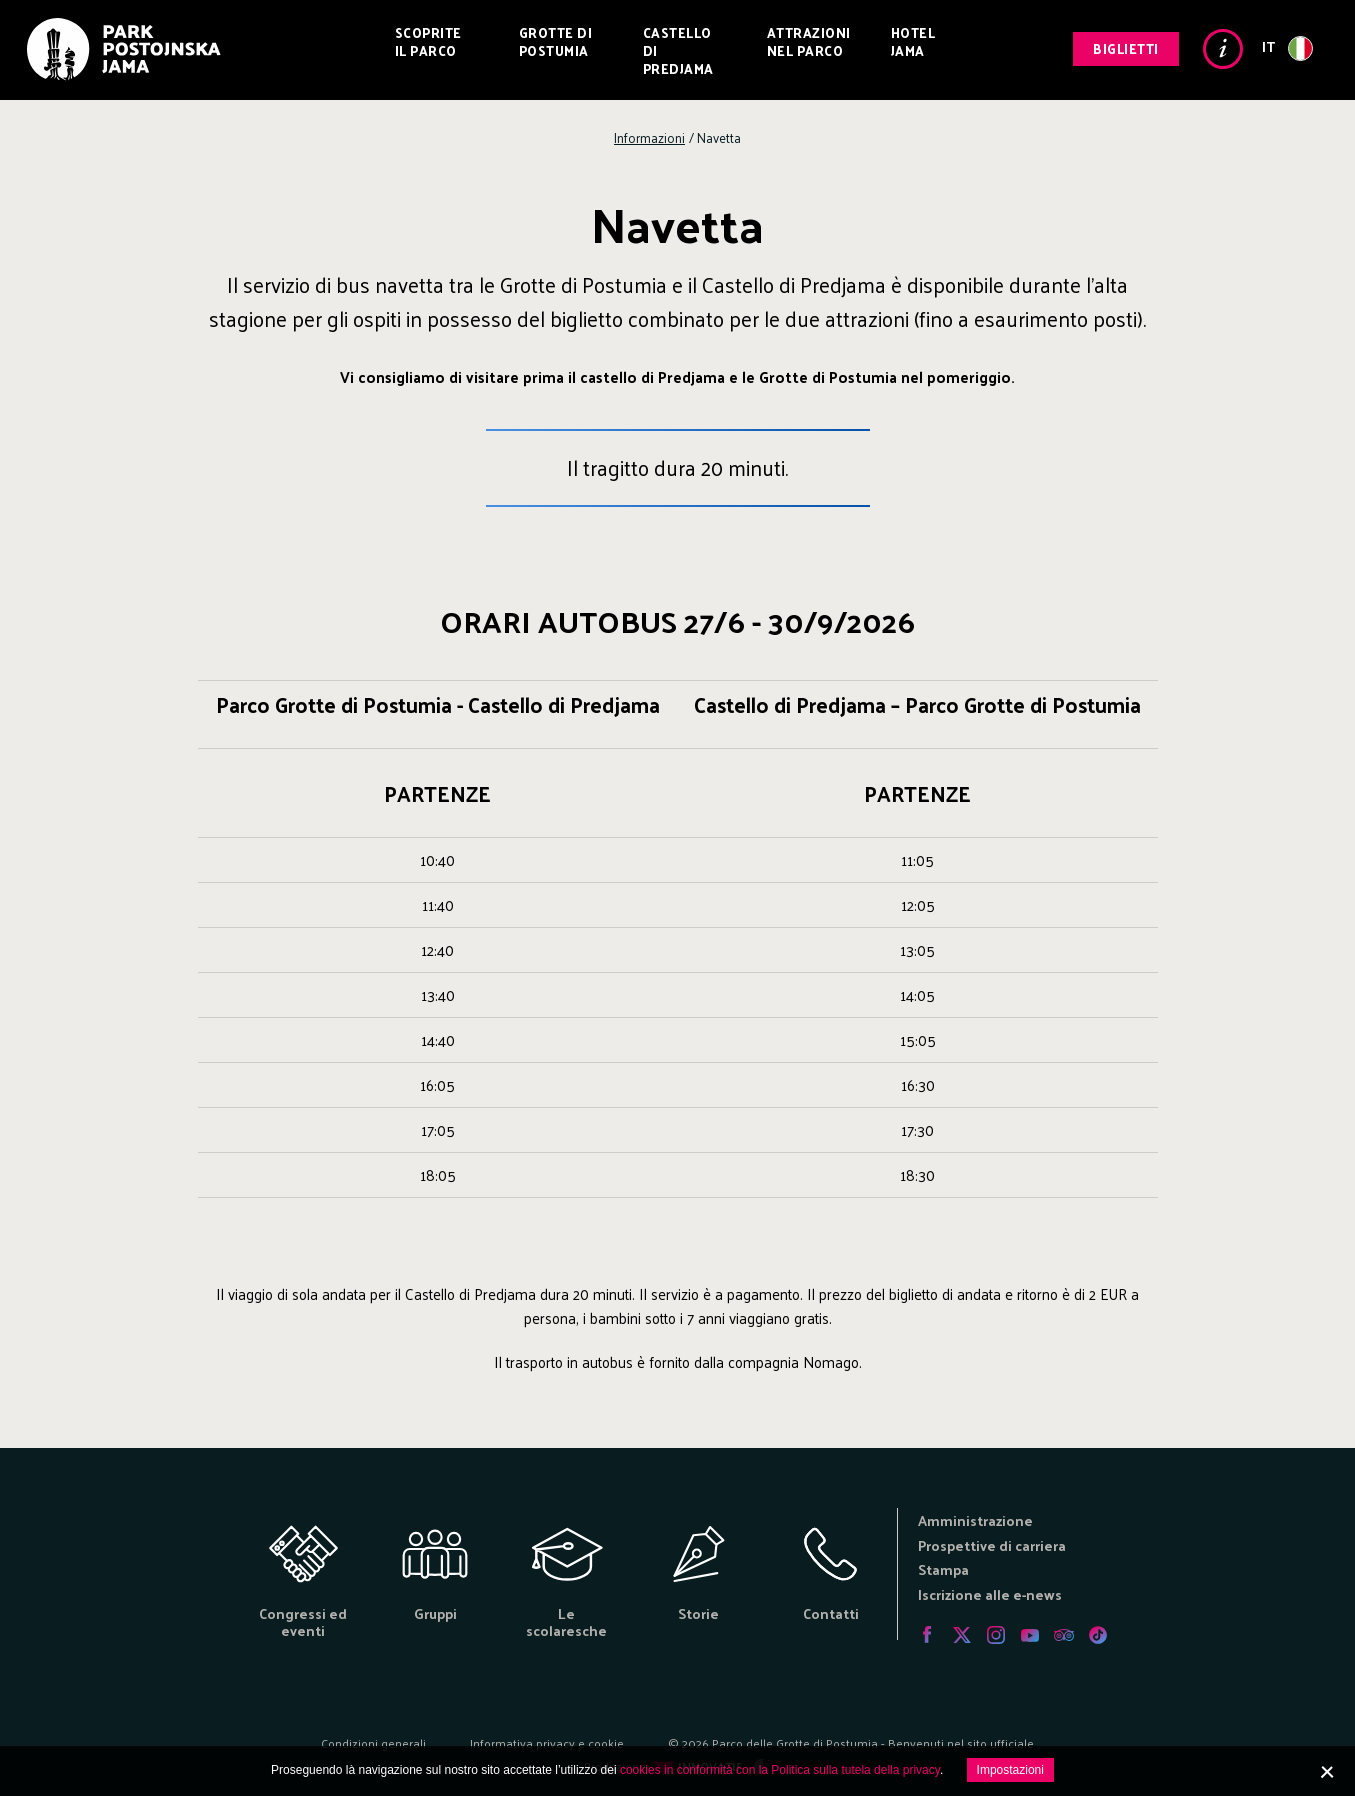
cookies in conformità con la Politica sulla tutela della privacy (780, 1770)
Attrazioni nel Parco (809, 41)
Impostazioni (1010, 1770)
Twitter (962, 1635)
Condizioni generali (373, 1743)
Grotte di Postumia (556, 41)
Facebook (928, 1635)
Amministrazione (975, 1520)
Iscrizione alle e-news (990, 1594)
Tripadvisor (1064, 1635)
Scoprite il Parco (428, 41)
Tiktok (1098, 1635)
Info (1223, 49)
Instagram (996, 1635)
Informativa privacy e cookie (547, 1743)
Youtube (1030, 1635)
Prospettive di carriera (992, 1545)
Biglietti (1126, 48)
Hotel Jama (913, 41)
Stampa (943, 1569)
